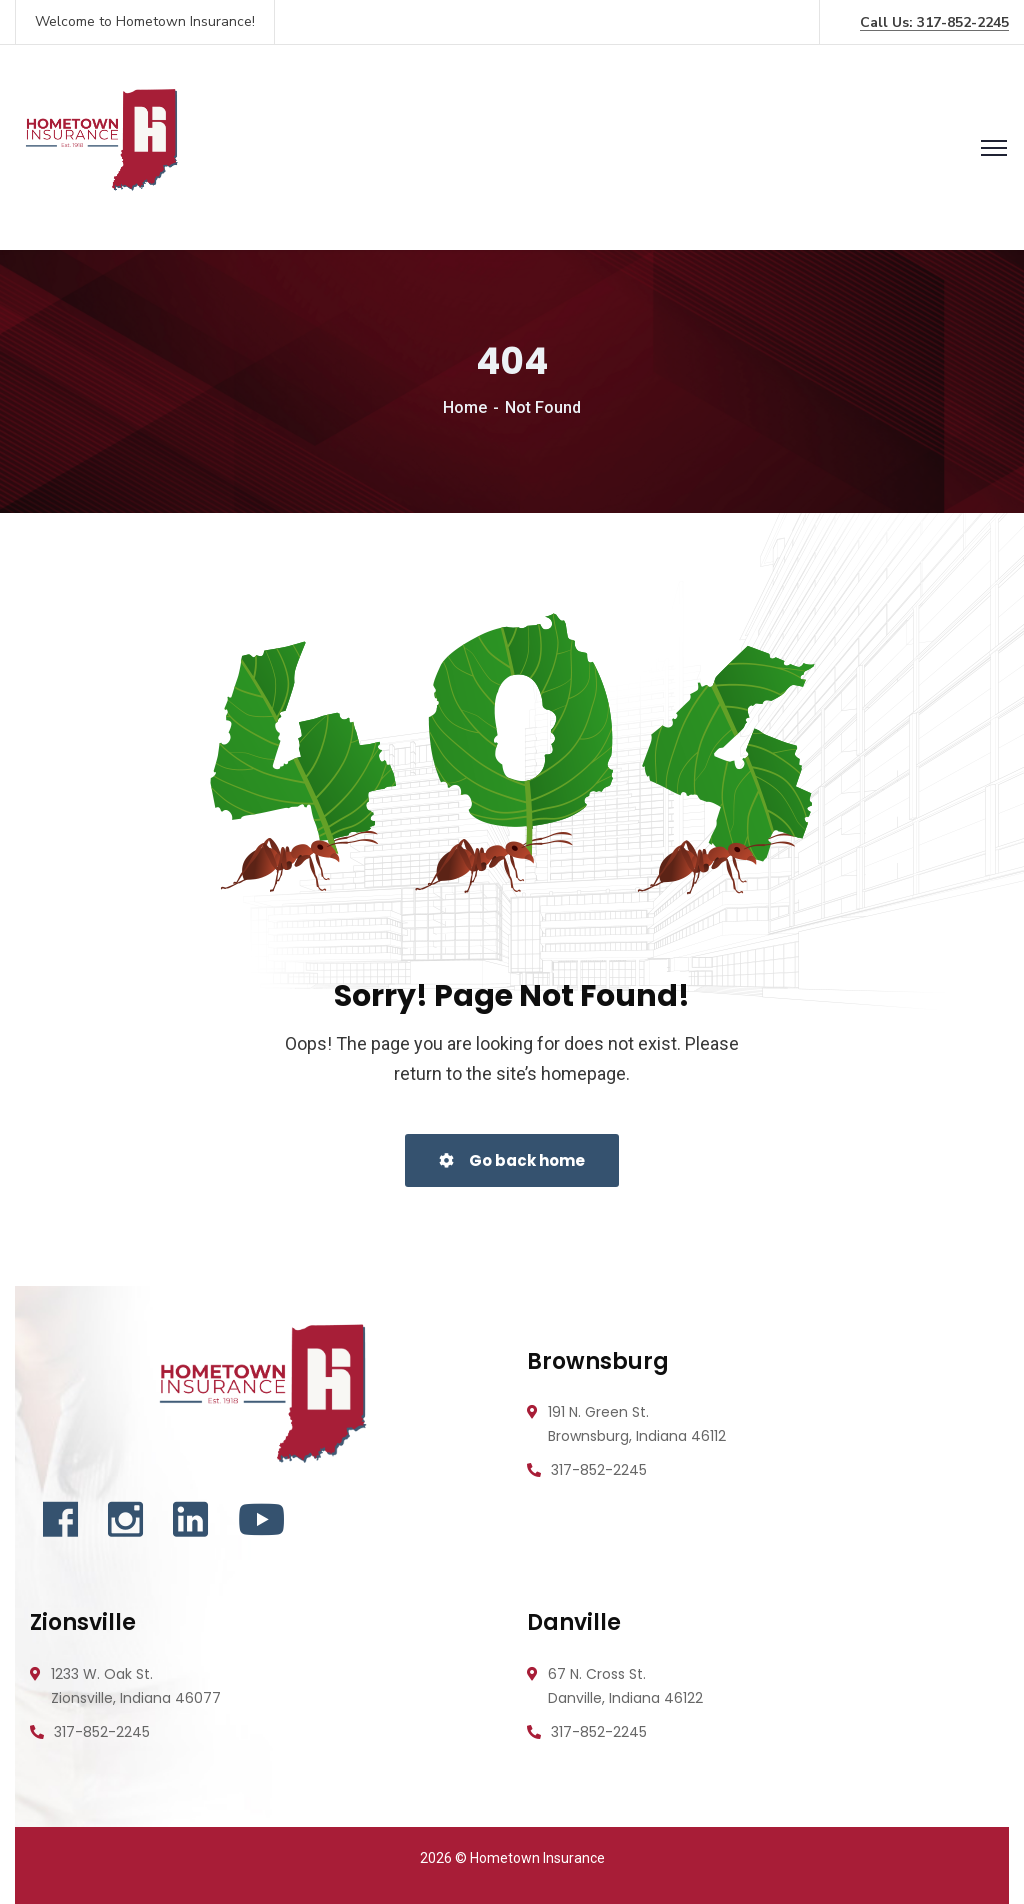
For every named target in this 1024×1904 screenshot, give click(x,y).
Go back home (512, 1160)
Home (465, 407)
